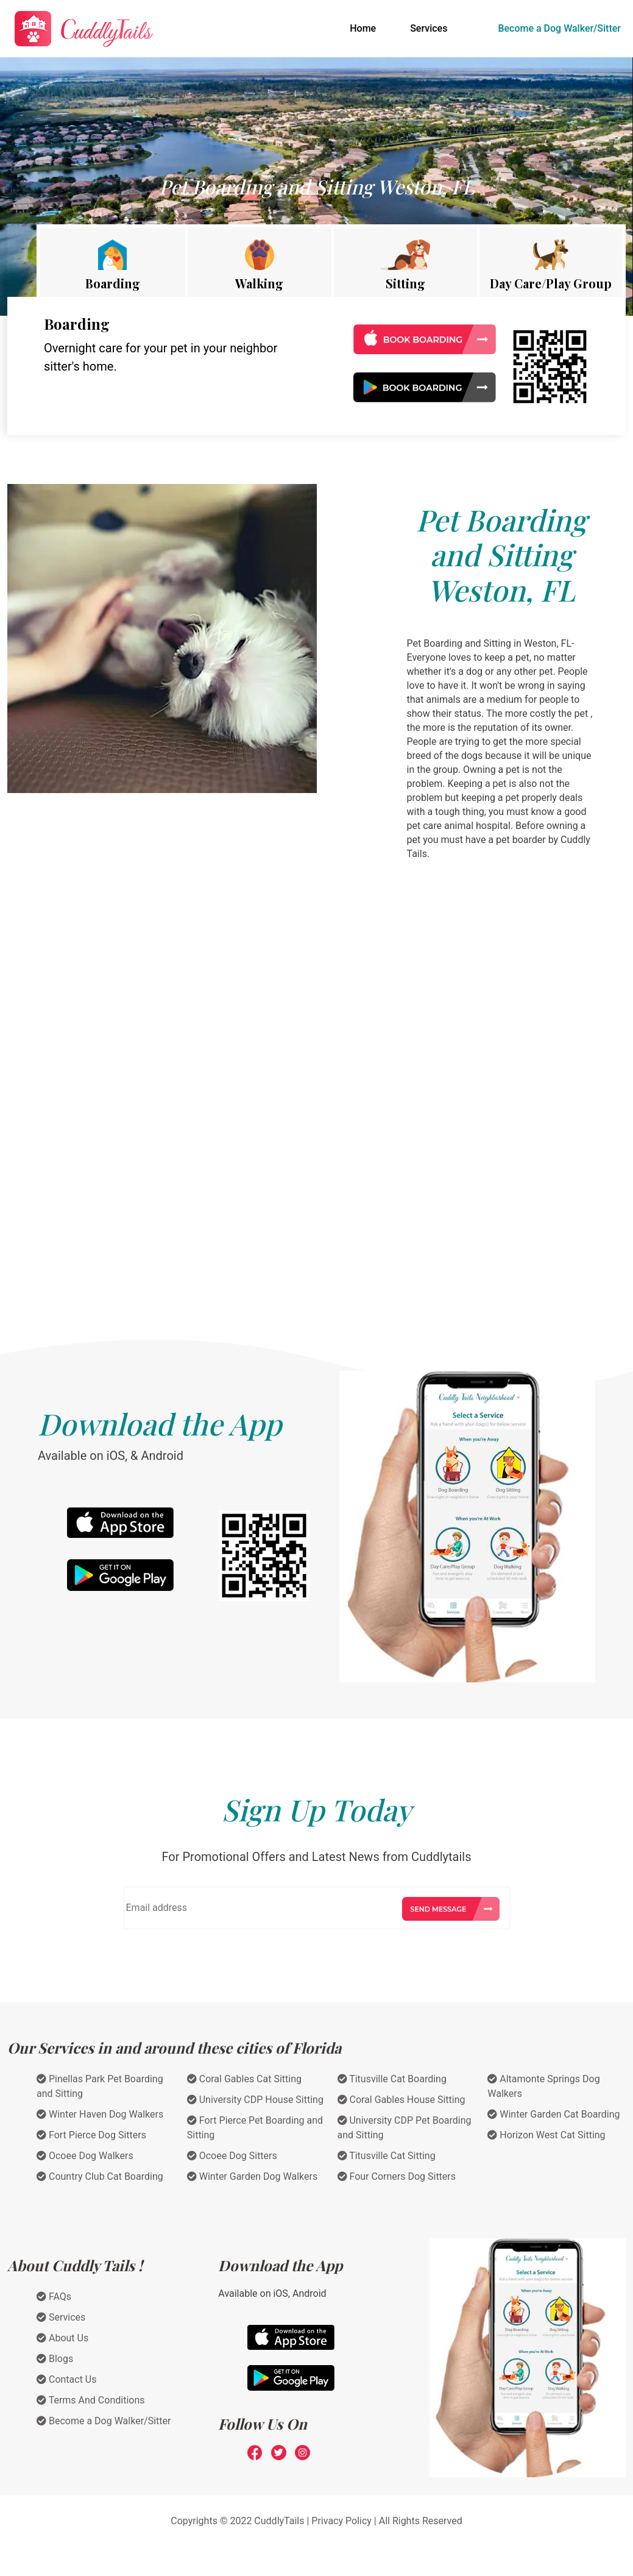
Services (428, 28)
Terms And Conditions (91, 2400)
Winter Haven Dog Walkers (100, 2114)
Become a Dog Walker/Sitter (559, 28)
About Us (62, 2338)
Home (365, 27)
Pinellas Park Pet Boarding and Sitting (100, 2086)
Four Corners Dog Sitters (397, 2176)
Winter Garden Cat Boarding (553, 2114)
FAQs (54, 2296)
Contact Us (67, 2379)
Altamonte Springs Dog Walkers (543, 2086)
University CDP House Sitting (255, 2099)
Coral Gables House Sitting (401, 2099)
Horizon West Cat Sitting (546, 2135)
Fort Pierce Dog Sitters (91, 2135)
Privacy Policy (341, 2521)
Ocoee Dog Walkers (85, 2155)
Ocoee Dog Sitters (232, 2155)
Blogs (55, 2358)
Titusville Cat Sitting (387, 2155)
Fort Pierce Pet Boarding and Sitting (255, 2128)
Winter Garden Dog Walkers (252, 2176)
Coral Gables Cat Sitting (244, 2079)
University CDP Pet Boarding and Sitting (405, 2128)
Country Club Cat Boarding (100, 2176)
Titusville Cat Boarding (392, 2079)
